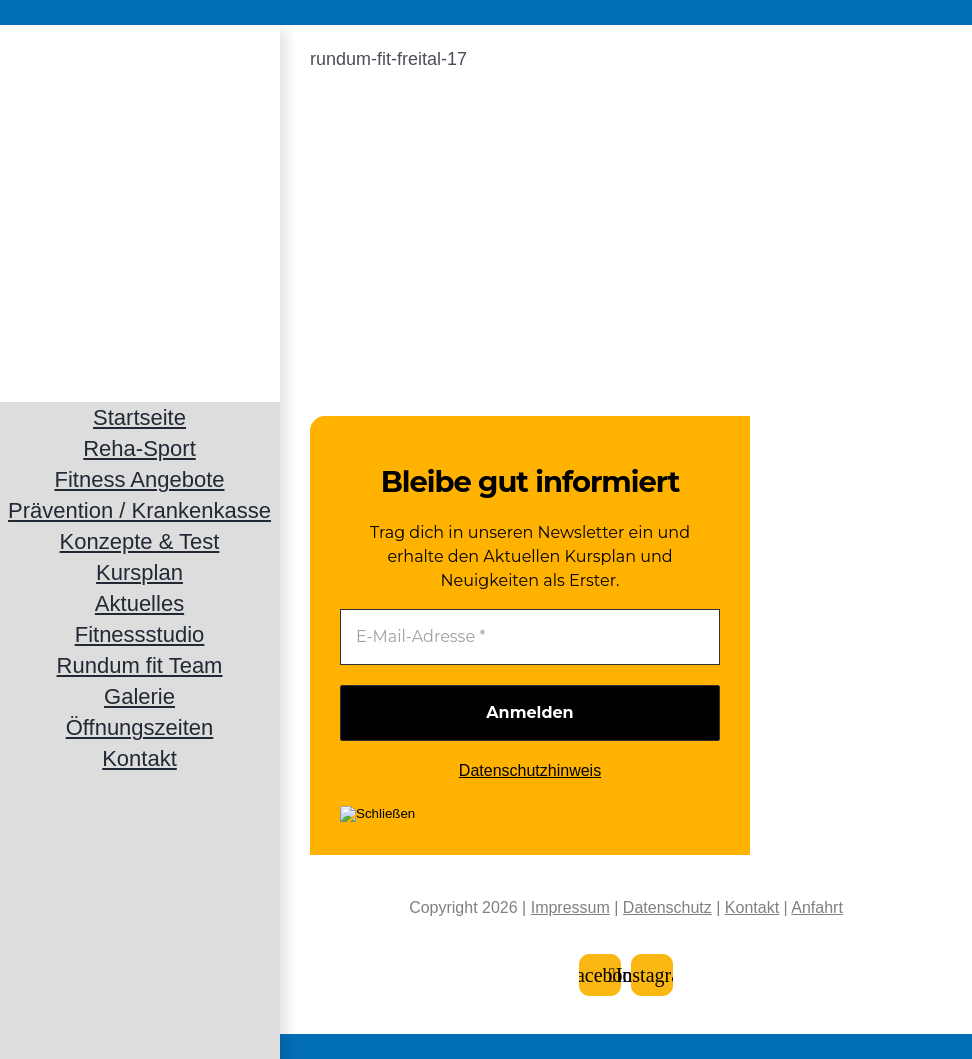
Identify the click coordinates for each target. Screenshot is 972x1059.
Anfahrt (817, 907)
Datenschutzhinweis (530, 770)
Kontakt (752, 907)
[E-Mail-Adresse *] (530, 637)
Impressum (570, 907)
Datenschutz (667, 907)
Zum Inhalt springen (79, 12)
